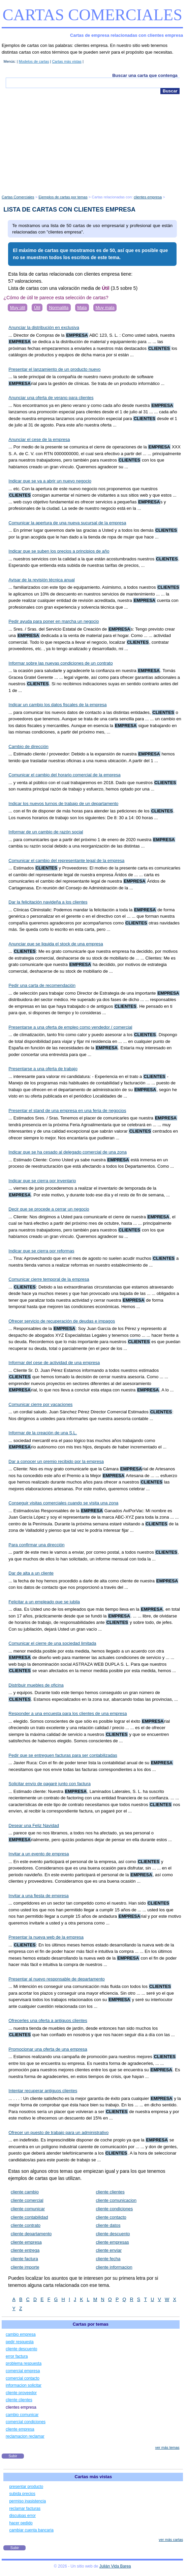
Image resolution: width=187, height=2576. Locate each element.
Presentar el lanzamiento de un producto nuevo (54, 369)
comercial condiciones (25, 2421)
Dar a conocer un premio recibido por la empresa (56, 1461)
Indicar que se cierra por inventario (42, 1180)
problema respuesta (23, 2363)
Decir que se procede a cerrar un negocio (48, 1209)
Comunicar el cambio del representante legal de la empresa (66, 860)
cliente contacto (111, 2217)
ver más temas (167, 2447)
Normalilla (58, 307)
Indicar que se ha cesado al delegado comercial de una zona (67, 1152)
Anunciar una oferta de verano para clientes (50, 397)
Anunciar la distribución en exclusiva (43, 327)
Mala (82, 307)
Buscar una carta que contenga (145, 75)
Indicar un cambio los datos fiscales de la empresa (57, 704)
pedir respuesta (20, 2341)
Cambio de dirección (28, 746)
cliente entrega (25, 2250)
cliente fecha (108, 2258)
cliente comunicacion (116, 2200)
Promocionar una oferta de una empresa (47, 2049)
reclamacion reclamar (25, 2436)
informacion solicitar (23, 2385)
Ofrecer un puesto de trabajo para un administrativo (58, 2132)
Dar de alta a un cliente (31, 1573)
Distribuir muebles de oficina (35, 1685)
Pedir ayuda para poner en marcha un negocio (53, 621)
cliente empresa (26, 2242)
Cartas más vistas (66, 61)
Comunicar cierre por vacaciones (40, 1404)
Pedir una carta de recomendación (41, 985)
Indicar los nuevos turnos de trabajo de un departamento (63, 803)
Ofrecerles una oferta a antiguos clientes (47, 2020)
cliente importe (25, 2267)
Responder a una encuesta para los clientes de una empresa (67, 1713)
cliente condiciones (114, 2208)
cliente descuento (113, 2233)
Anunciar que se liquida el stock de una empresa (55, 943)
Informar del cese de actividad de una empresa (54, 1362)
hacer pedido (20, 2523)
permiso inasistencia (27, 2501)
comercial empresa (23, 2371)
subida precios (22, 2493)
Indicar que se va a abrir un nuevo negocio (49, 480)
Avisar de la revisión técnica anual (41, 579)
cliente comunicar (28, 2208)
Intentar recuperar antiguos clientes (42, 2090)
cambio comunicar (22, 2414)
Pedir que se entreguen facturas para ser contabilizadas (62, 1755)
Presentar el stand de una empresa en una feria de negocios (67, 1110)
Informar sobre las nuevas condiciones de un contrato (60, 663)
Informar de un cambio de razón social (45, 831)
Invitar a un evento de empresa (38, 1853)
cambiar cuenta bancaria (31, 2530)
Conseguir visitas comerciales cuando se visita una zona (63, 1502)
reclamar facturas (24, 2508)
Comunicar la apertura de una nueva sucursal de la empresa (67, 522)
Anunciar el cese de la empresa (39, 439)
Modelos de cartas (34, 61)
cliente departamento (31, 2233)
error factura (17, 2356)
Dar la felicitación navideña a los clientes (47, 902)
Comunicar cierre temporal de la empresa (48, 1279)
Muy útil (17, 307)
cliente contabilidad (29, 2217)
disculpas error (22, 2515)
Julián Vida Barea (115, 2566)
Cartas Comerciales (92, 15)
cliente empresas (112, 2242)
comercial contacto (22, 2378)
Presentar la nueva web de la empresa (46, 1937)
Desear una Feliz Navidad (33, 1825)
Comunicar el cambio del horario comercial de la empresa (64, 774)
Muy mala (104, 307)
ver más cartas (171, 2540)
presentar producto (26, 2486)
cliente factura (24, 2258)
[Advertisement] (92, 145)
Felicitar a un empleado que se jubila (44, 1601)
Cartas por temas (90, 2324)
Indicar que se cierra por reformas (41, 1250)
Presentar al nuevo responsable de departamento (56, 1979)
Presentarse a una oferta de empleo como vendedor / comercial (70, 1027)
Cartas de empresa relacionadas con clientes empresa (126, 35)
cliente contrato (25, 2225)
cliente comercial (27, 2200)
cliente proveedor (21, 2392)
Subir (12, 2456)
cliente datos (108, 2225)
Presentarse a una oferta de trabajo (42, 1068)
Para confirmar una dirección (36, 1544)
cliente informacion (114, 2267)
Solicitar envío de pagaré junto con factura (49, 1783)
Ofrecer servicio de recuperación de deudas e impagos (61, 1321)
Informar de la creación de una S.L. (42, 1432)
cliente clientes (110, 2191)
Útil (37, 307)
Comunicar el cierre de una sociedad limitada (52, 1643)
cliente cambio (25, 2191)
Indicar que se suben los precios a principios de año (58, 551)
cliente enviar (109, 2250)
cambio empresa (21, 2334)
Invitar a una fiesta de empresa (38, 1895)
